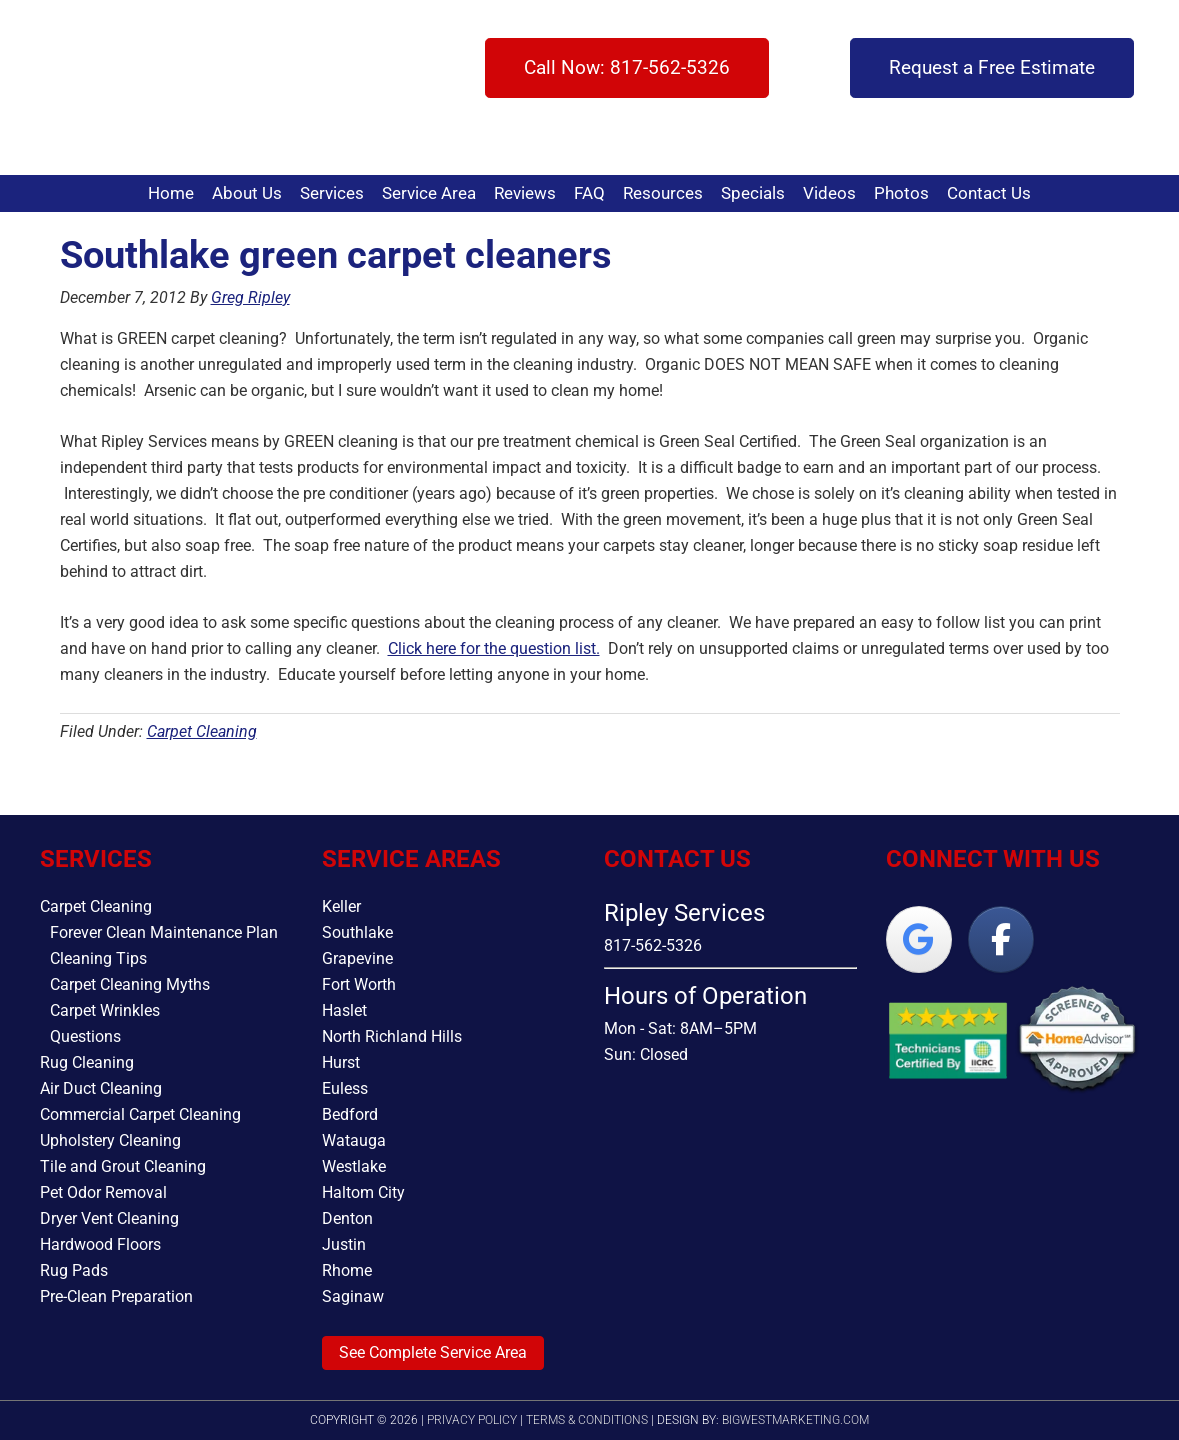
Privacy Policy (472, 1420)
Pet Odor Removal (103, 1192)
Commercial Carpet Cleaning (140, 1114)
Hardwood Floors (100, 1244)
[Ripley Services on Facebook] (1001, 939)
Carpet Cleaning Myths (130, 984)
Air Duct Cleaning (101, 1088)
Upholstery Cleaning (110, 1140)
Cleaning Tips (98, 958)
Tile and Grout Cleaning (123, 1166)
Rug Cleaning (87, 1062)
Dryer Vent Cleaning (109, 1218)
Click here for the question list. (494, 648)
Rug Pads (74, 1270)
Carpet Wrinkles (105, 1010)
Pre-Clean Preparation (116, 1296)
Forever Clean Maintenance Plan (164, 932)
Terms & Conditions (587, 1420)
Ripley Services (107, 87)
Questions (85, 1036)
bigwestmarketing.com (795, 1420)
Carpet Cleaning (202, 731)
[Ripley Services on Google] (919, 939)
